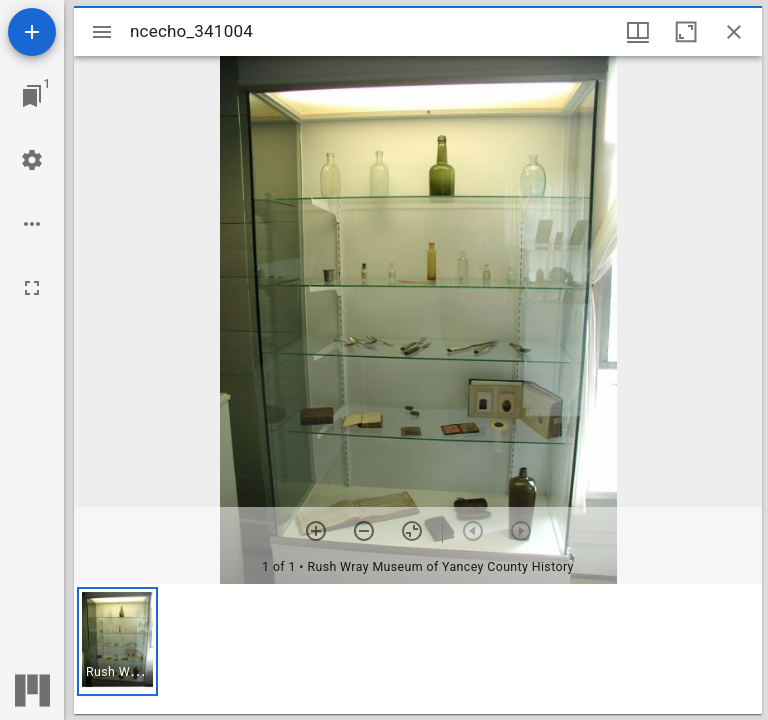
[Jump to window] (32, 96)
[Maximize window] (686, 32)
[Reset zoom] (412, 531)
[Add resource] (32, 32)
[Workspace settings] (32, 160)
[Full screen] (32, 288)
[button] (117, 641)
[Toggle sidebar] (102, 32)
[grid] (418, 649)
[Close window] (734, 32)
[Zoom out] (364, 531)
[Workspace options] (32, 224)
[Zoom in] (316, 531)
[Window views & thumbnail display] (638, 32)
